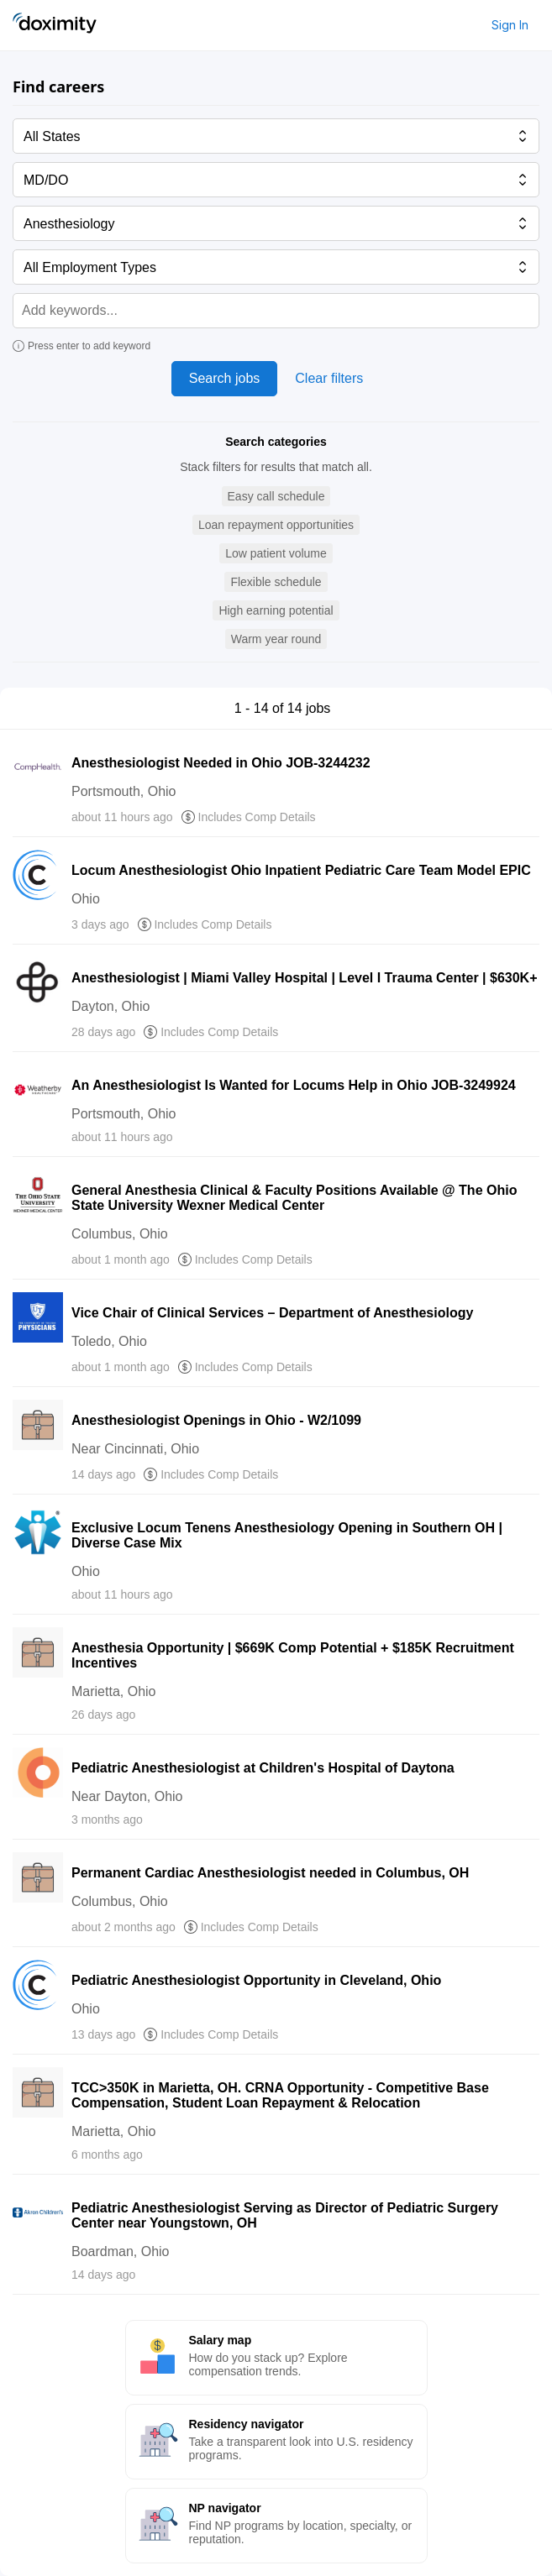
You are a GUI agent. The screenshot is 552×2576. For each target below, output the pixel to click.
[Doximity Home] (55, 25)
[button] (276, 497)
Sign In (510, 25)
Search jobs (224, 378)
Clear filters (329, 378)
